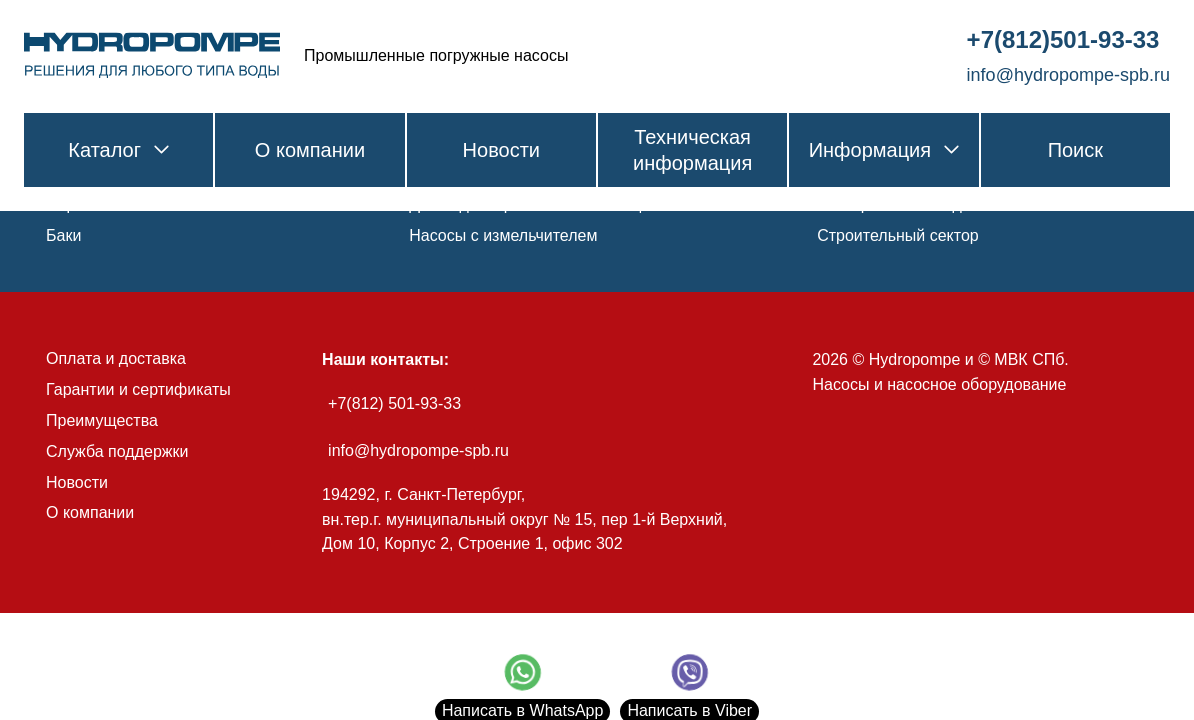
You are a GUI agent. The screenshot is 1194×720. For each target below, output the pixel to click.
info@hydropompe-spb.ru (418, 450)
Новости (77, 482)
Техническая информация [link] (692, 150)
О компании (90, 512)
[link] (152, 56)
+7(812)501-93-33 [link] (1063, 39)
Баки (63, 235)
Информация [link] (884, 150)
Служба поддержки (117, 451)
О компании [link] (310, 150)
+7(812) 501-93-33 (394, 403)
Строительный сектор (898, 235)
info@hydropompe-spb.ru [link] (1068, 75)
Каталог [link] (118, 150)
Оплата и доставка (116, 358)
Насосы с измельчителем (503, 235)
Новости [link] (501, 150)
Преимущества (102, 420)
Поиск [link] (1075, 150)
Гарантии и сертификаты (138, 389)
